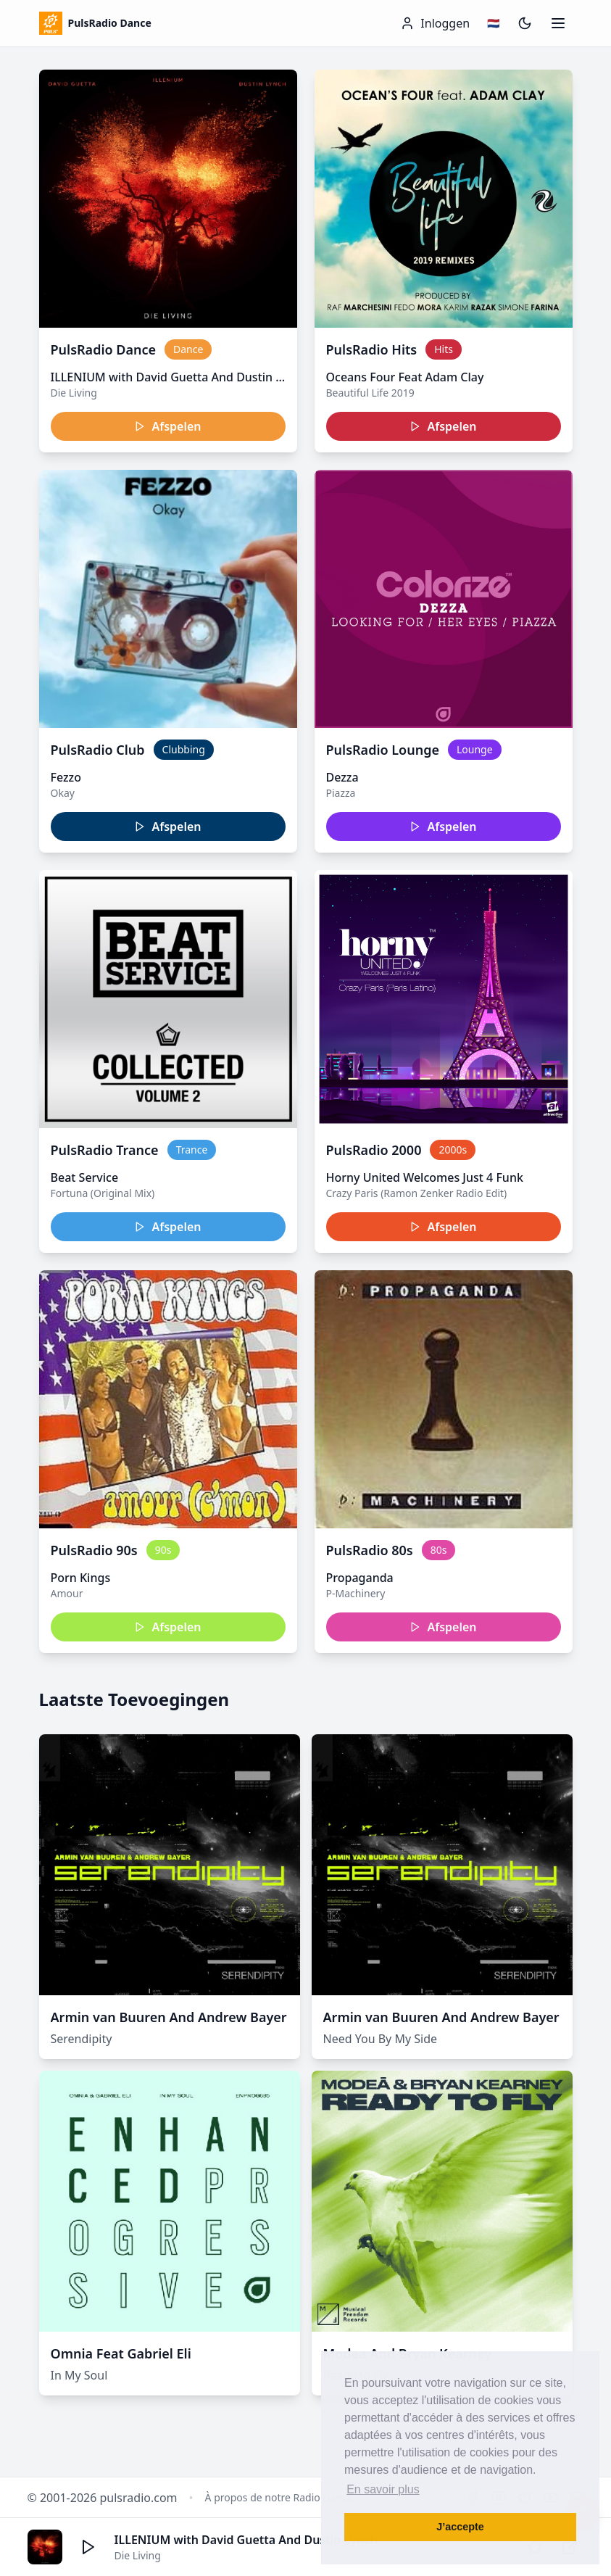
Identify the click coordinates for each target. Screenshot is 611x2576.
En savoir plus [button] (383, 2489)
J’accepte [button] (460, 2526)
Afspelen (167, 426)
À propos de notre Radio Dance (279, 2497)
